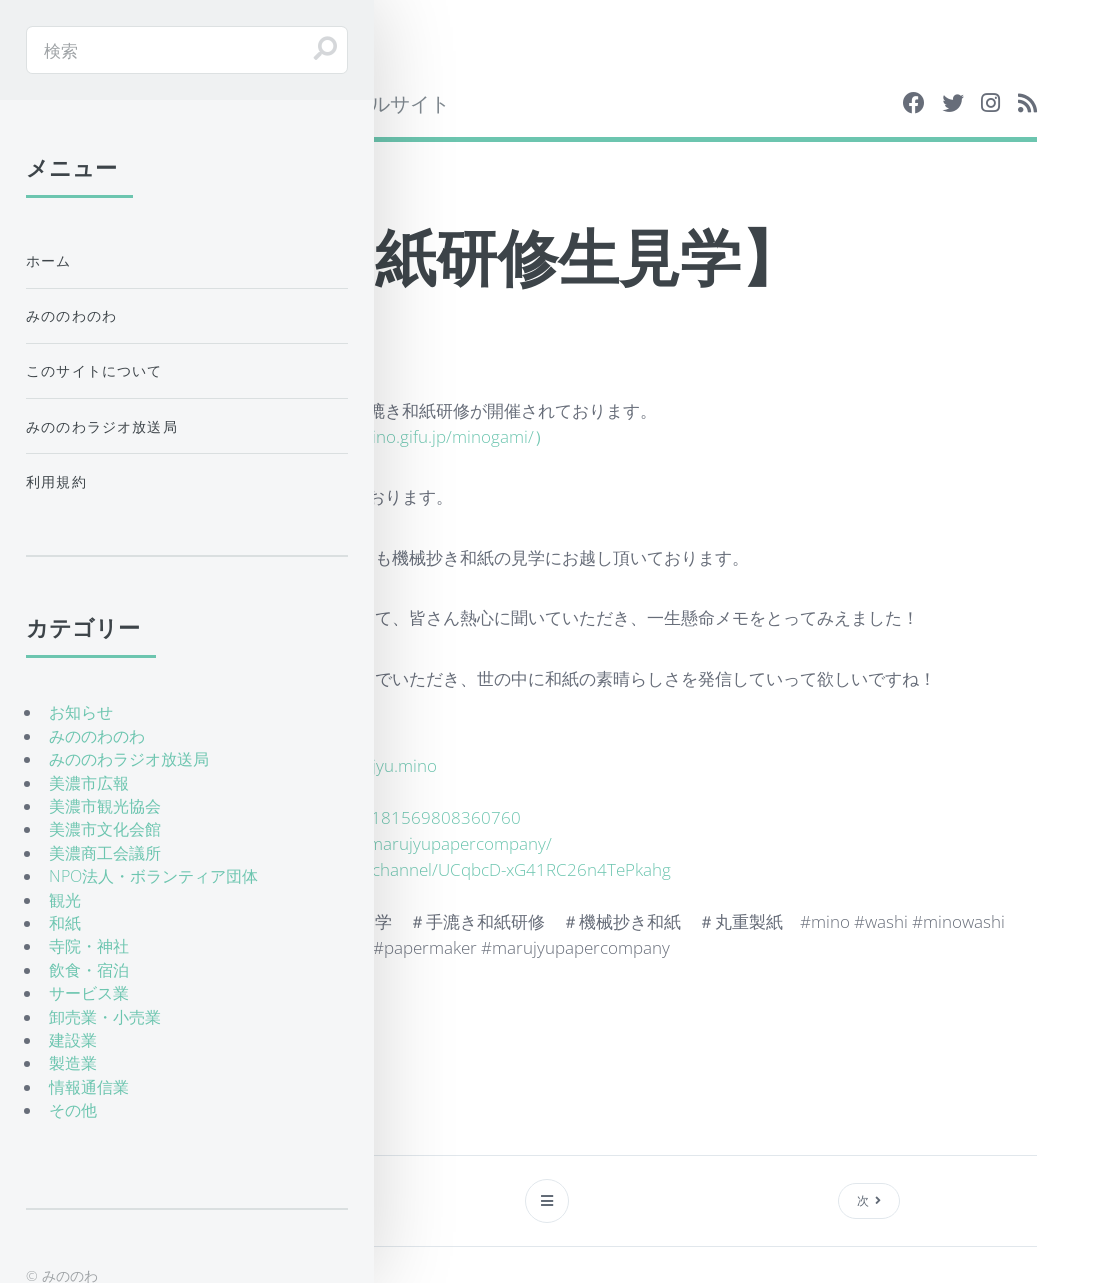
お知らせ (81, 712)
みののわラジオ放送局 (102, 426)
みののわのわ (71, 315)
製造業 (73, 1063)
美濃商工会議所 (105, 853)
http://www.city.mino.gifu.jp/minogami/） (395, 436)
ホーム (49, 260)
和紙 (65, 923)
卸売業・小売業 (105, 1017)
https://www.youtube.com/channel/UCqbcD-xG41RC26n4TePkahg (420, 869)
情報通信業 (89, 1087)
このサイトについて (94, 370)
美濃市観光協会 (105, 806)
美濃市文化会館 (105, 829)
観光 (65, 900)
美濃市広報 (89, 783)
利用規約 (56, 481)
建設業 (73, 1040)
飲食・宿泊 (89, 970)
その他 (73, 1110)
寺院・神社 (89, 946)
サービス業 (89, 993)
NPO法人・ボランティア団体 (153, 876)
